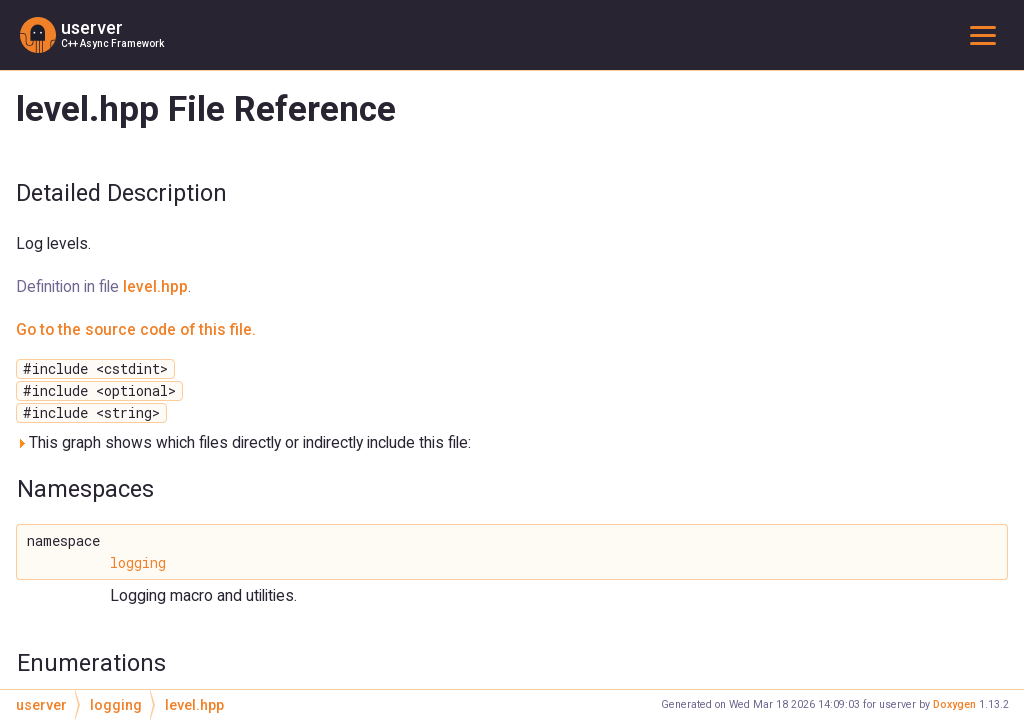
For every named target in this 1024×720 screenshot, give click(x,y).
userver (92, 28)
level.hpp (155, 286)
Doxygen (954, 704)
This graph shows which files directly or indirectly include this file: (243, 442)
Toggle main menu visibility (987, 34)
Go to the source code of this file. (136, 329)
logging (138, 563)
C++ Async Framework (112, 43)
